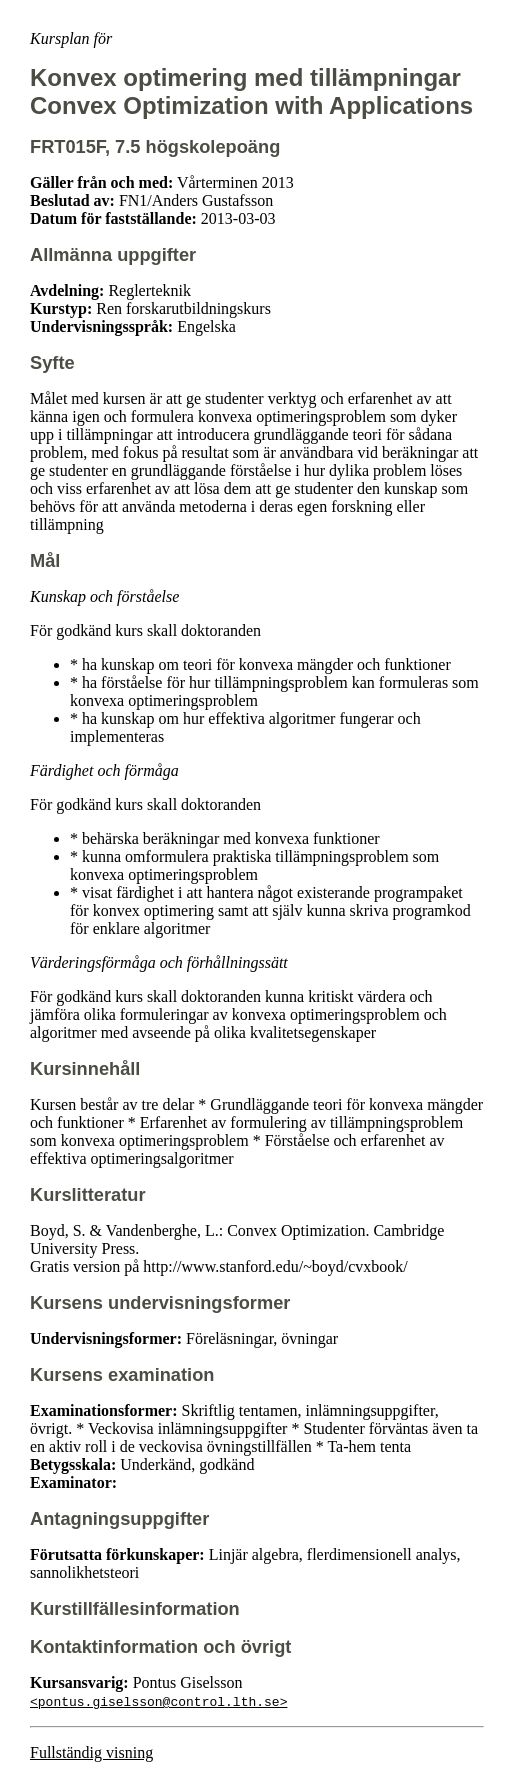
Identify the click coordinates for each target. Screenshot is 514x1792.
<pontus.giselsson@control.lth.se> (158, 1701)
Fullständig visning (91, 1752)
